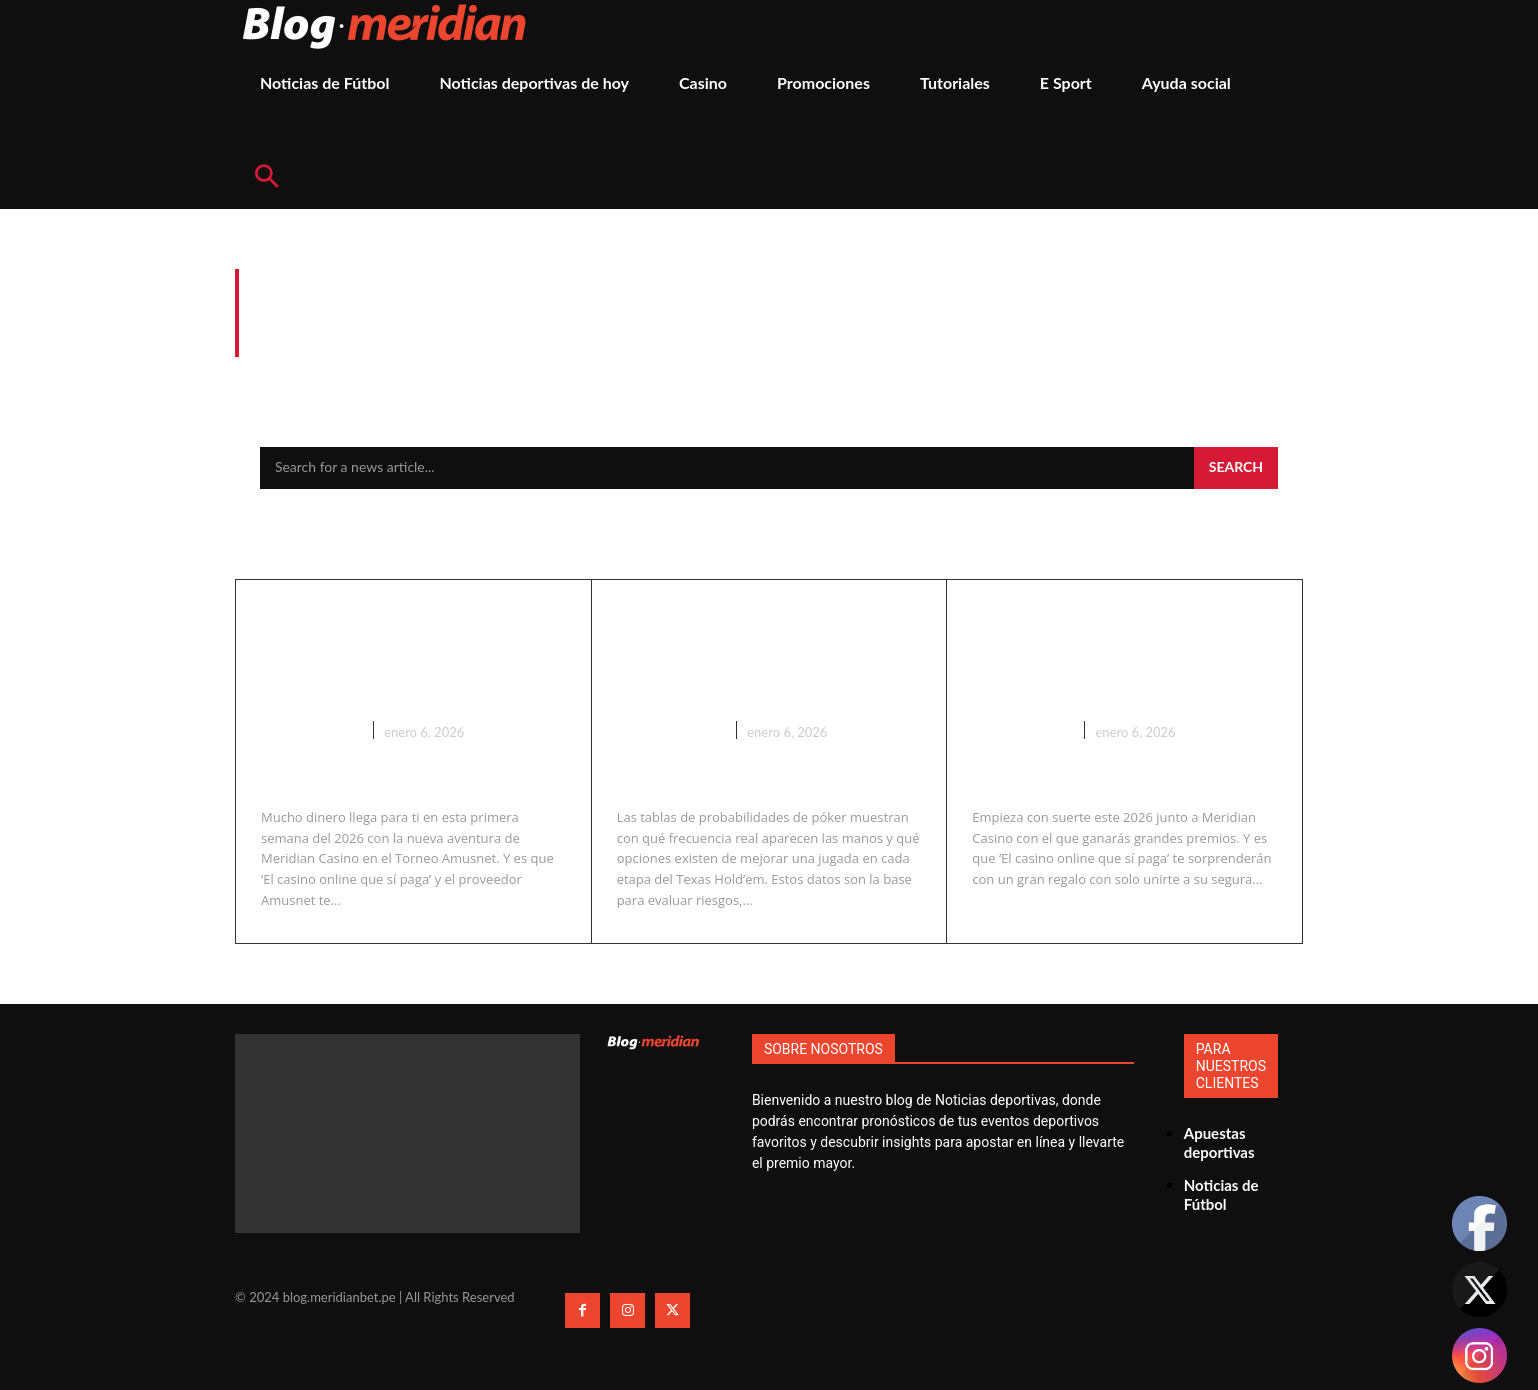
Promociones (309, 730)
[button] (266, 178)
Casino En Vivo (669, 762)
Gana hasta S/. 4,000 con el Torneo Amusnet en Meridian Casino (403, 653)
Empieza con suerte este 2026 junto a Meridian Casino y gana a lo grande (1122, 669)
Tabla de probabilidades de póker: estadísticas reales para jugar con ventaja (763, 669)
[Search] (1236, 468)
